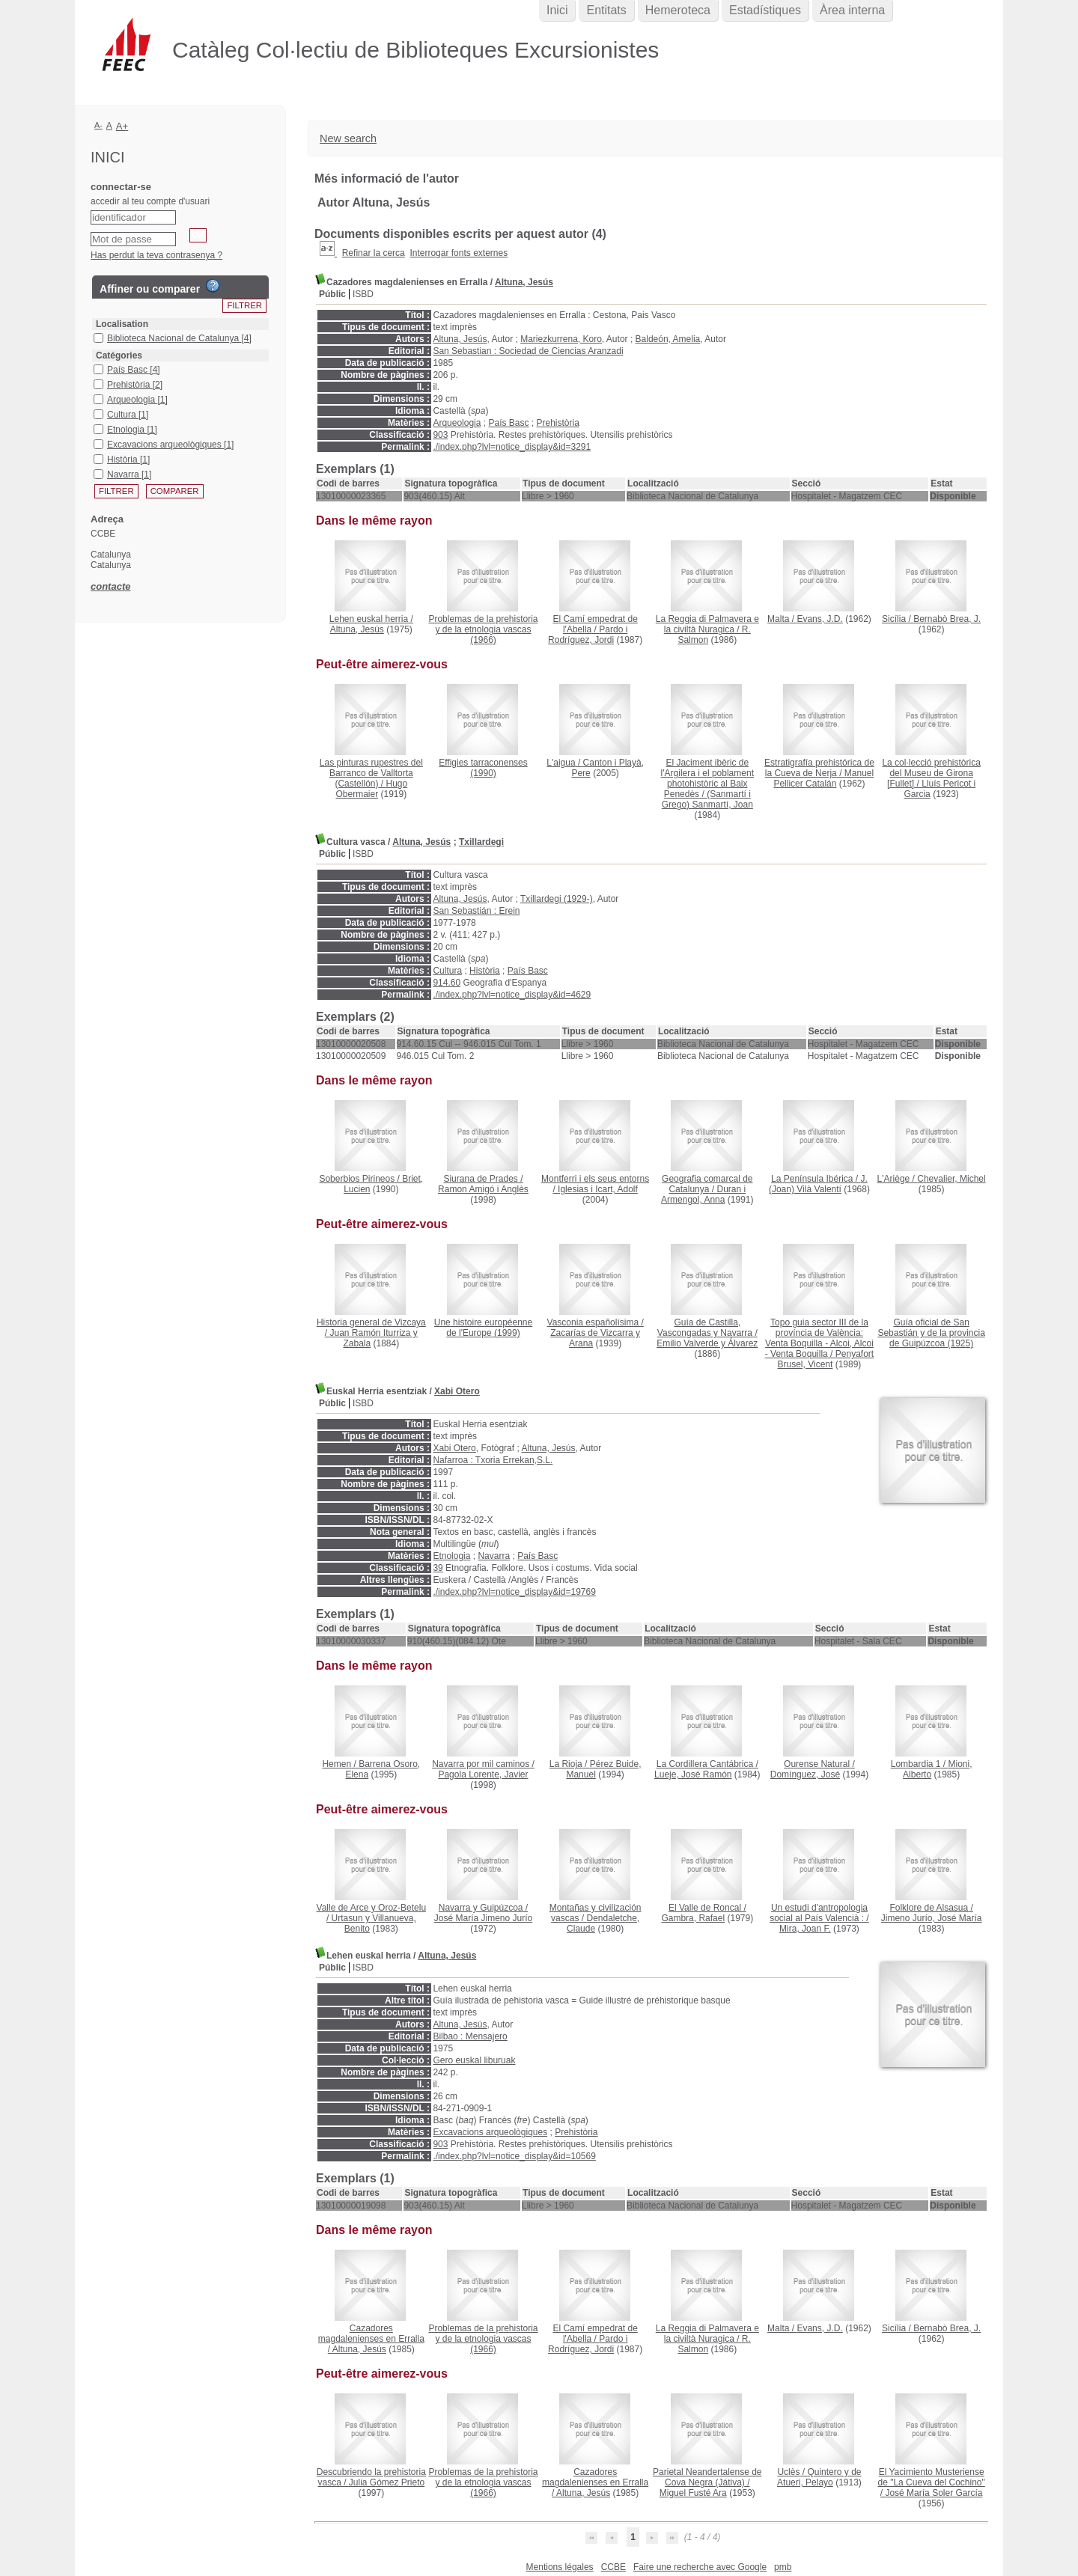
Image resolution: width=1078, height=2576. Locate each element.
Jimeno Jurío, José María (931, 1918)
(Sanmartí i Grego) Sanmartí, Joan (707, 799)
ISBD (363, 294)
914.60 (446, 982)
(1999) (483, 1327)
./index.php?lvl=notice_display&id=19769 (514, 1592)
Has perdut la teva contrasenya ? (156, 255)
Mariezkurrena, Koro (561, 339)
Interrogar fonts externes (458, 253)
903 (440, 435)
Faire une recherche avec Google (700, 2567)
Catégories (119, 355)
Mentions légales (560, 2567)
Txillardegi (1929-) (556, 899)
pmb (782, 2567)
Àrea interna (852, 10)
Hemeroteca (677, 10)
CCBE (613, 2567)
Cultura (447, 970)
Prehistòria (558, 423)
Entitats (606, 10)
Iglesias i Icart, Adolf (598, 1189)
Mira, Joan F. (805, 1928)
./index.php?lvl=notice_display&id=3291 (512, 447)
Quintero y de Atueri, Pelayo (819, 2477)
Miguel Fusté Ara (693, 2493)
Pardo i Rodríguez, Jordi (587, 634)
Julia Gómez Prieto (386, 2482)
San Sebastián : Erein (476, 911)
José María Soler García (933, 2493)
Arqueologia (457, 423)
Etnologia (451, 1556)
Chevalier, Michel (951, 1178)
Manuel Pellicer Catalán (823, 778)
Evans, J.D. (819, 619)
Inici (556, 10)
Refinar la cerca (373, 253)
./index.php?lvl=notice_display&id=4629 (512, 994)
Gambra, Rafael (693, 1918)
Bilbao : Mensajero (470, 2036)
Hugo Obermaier (371, 788)
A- (98, 124)
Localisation (122, 324)
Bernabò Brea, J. (947, 619)
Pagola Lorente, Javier (483, 1774)
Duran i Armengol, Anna (703, 1194)
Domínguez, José (805, 1774)
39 (437, 1568)
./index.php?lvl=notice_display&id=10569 (514, 2156)
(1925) (930, 1333)
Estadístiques (765, 10)
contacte (110, 586)
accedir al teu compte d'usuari (150, 201)
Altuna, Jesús (524, 282)
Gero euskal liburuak (474, 2060)
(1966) (483, 629)
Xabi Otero (457, 1391)
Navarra (494, 1556)
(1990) (483, 767)
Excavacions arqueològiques (490, 2132)
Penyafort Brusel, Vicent (826, 1359)
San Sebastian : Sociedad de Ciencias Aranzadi (528, 351)
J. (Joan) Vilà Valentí (818, 1183)
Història (484, 970)
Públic (332, 294)
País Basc (508, 423)
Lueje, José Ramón (692, 1774)
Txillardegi (481, 842)
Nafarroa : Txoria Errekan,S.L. (492, 1460)
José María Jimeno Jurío (483, 1918)
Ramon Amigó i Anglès (483, 1189)
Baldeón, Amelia (668, 339)
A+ (122, 126)
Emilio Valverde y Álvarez (707, 1343)
